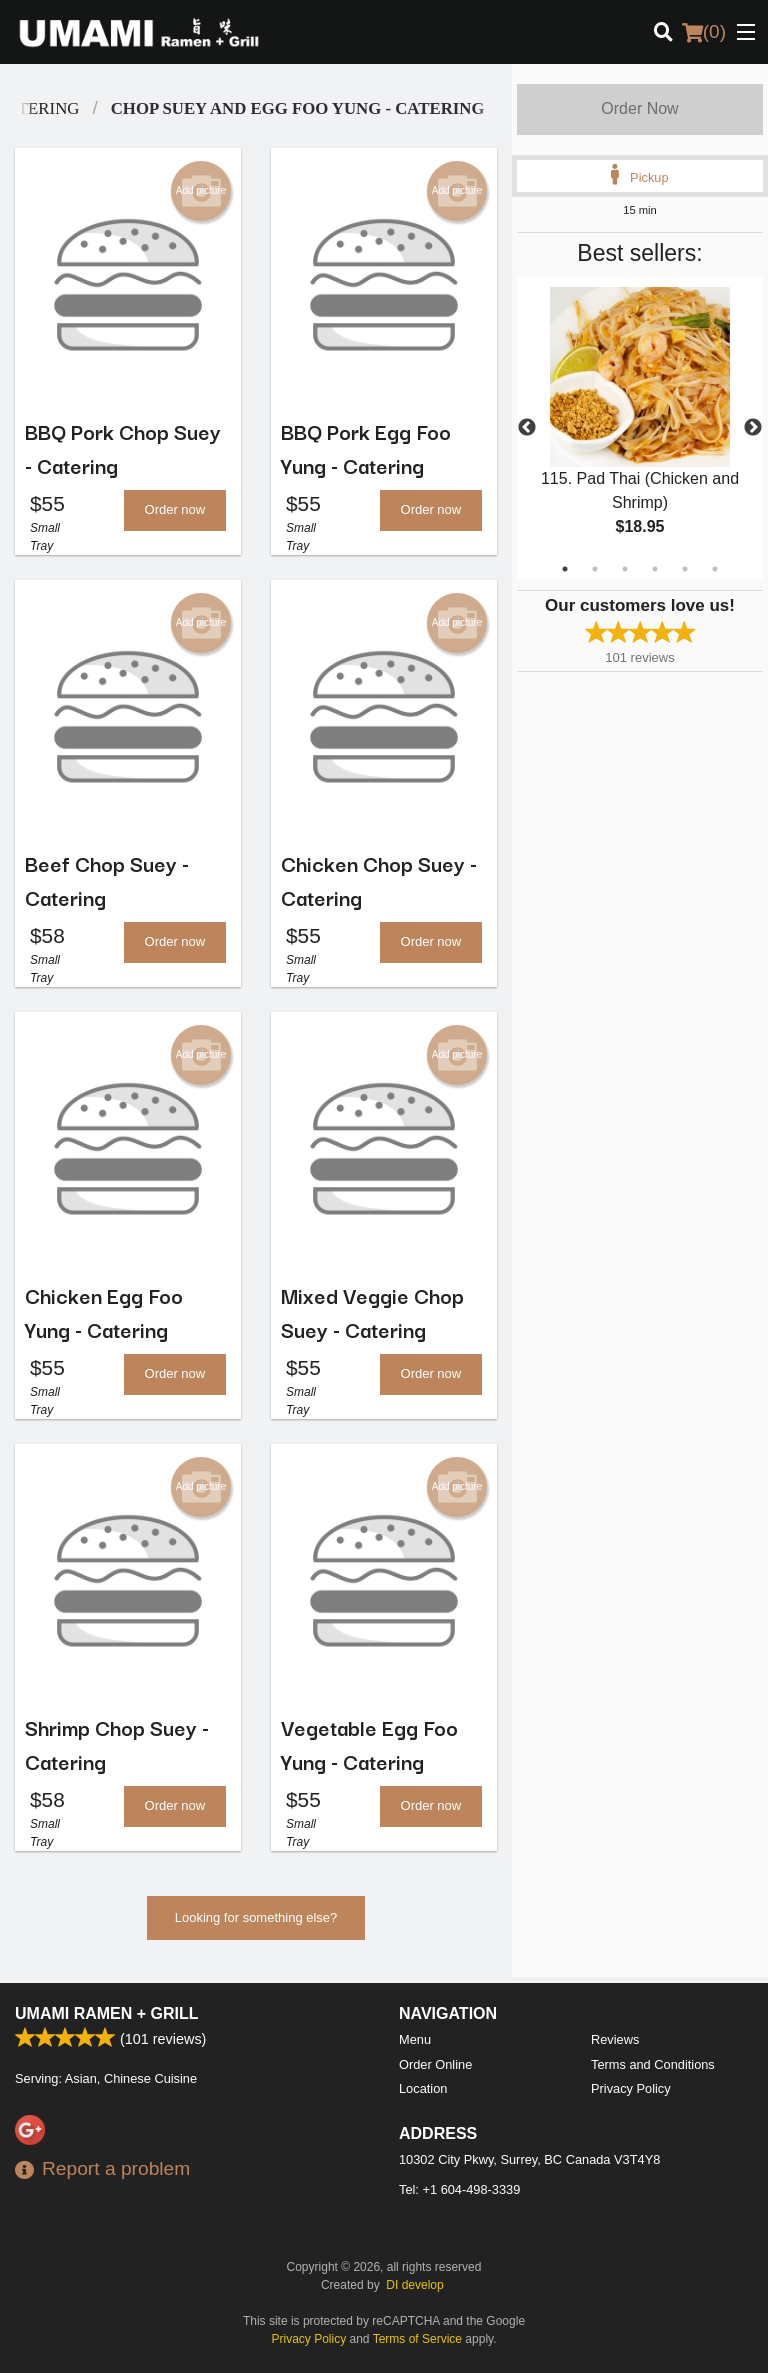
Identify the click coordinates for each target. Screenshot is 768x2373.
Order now (175, 511)
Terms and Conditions (653, 2064)
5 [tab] (685, 569)
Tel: (459, 2189)
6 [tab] (715, 569)
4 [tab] (655, 569)
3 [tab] (625, 569)
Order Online (435, 2064)
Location (423, 2088)
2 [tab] (595, 569)
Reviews (615, 2039)
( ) (704, 32)
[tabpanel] (640, 428)
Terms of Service (417, 2339)
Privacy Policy (631, 2088)
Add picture (201, 191)
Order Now (639, 108)
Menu (415, 2039)
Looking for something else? (256, 1925)
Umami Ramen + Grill (107, 2013)
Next (753, 428)
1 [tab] (565, 569)
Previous (527, 428)
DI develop (414, 2285)
